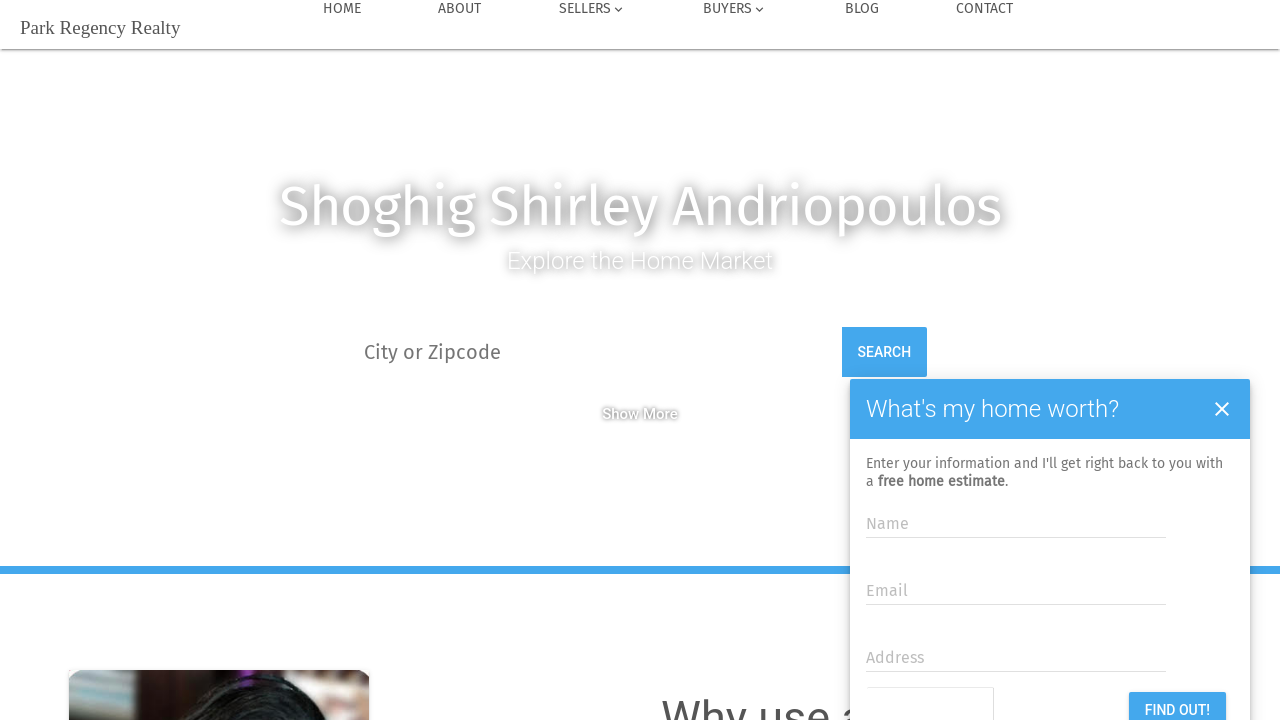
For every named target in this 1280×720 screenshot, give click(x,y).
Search (885, 352)
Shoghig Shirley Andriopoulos (640, 206)
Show (620, 414)
